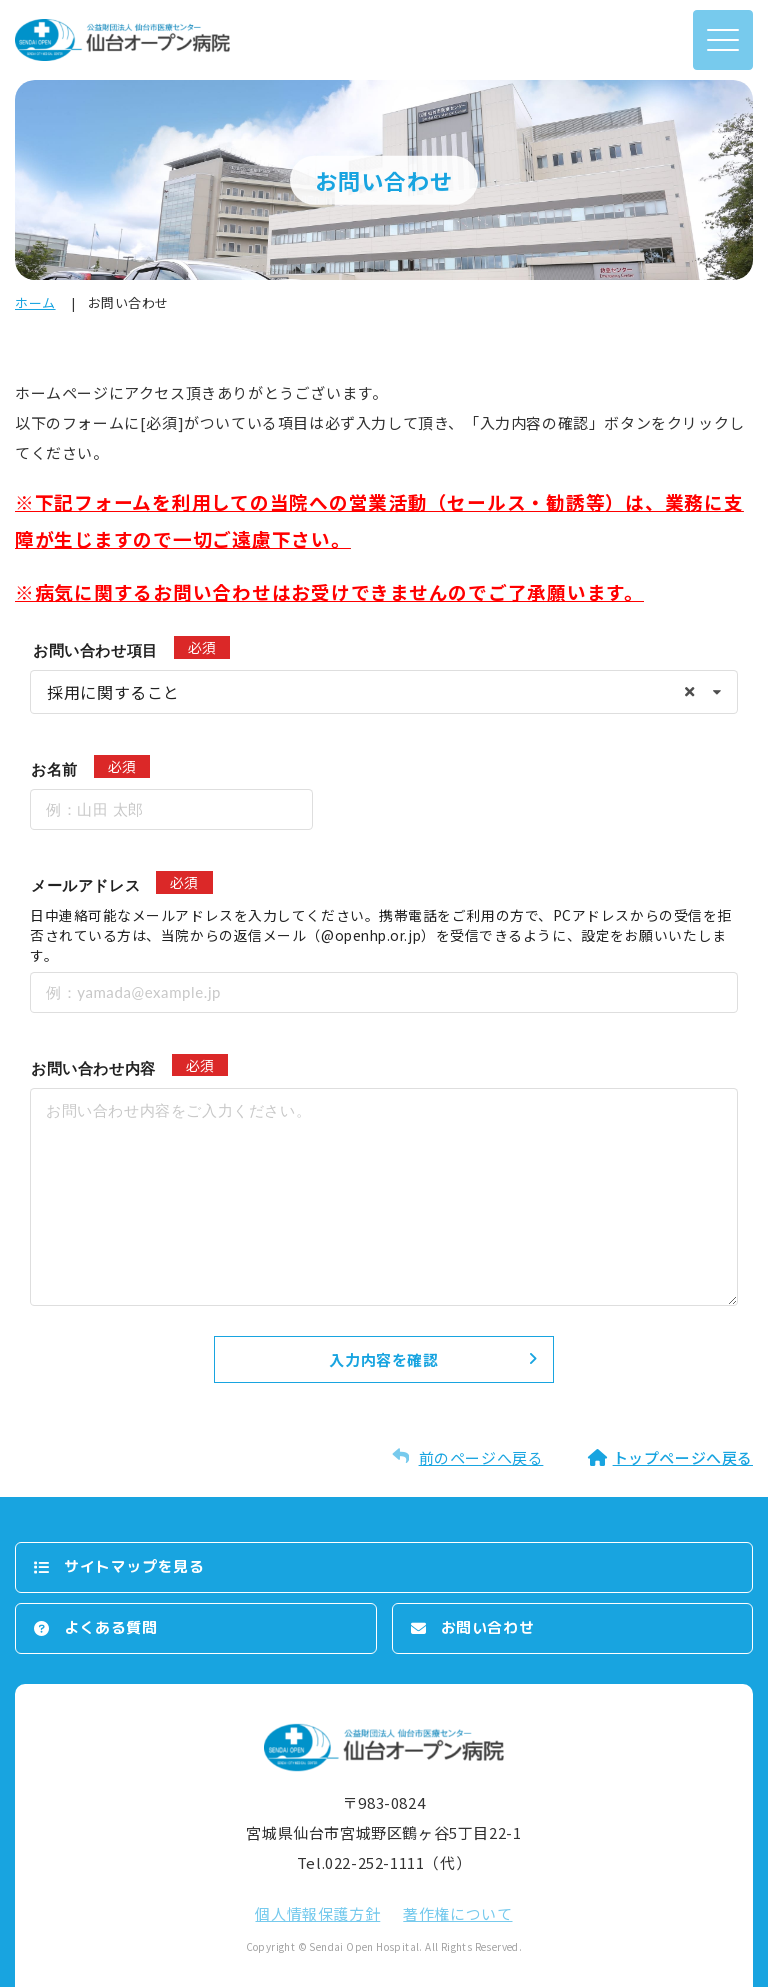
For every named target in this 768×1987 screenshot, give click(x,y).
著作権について (457, 1913)
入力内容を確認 (383, 1359)
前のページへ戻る (481, 1457)
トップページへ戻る (683, 1457)
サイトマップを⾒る (134, 1566)
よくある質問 (111, 1627)
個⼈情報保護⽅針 (317, 1913)
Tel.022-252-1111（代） (384, 1862)
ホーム (35, 302)
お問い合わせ (488, 1627)
